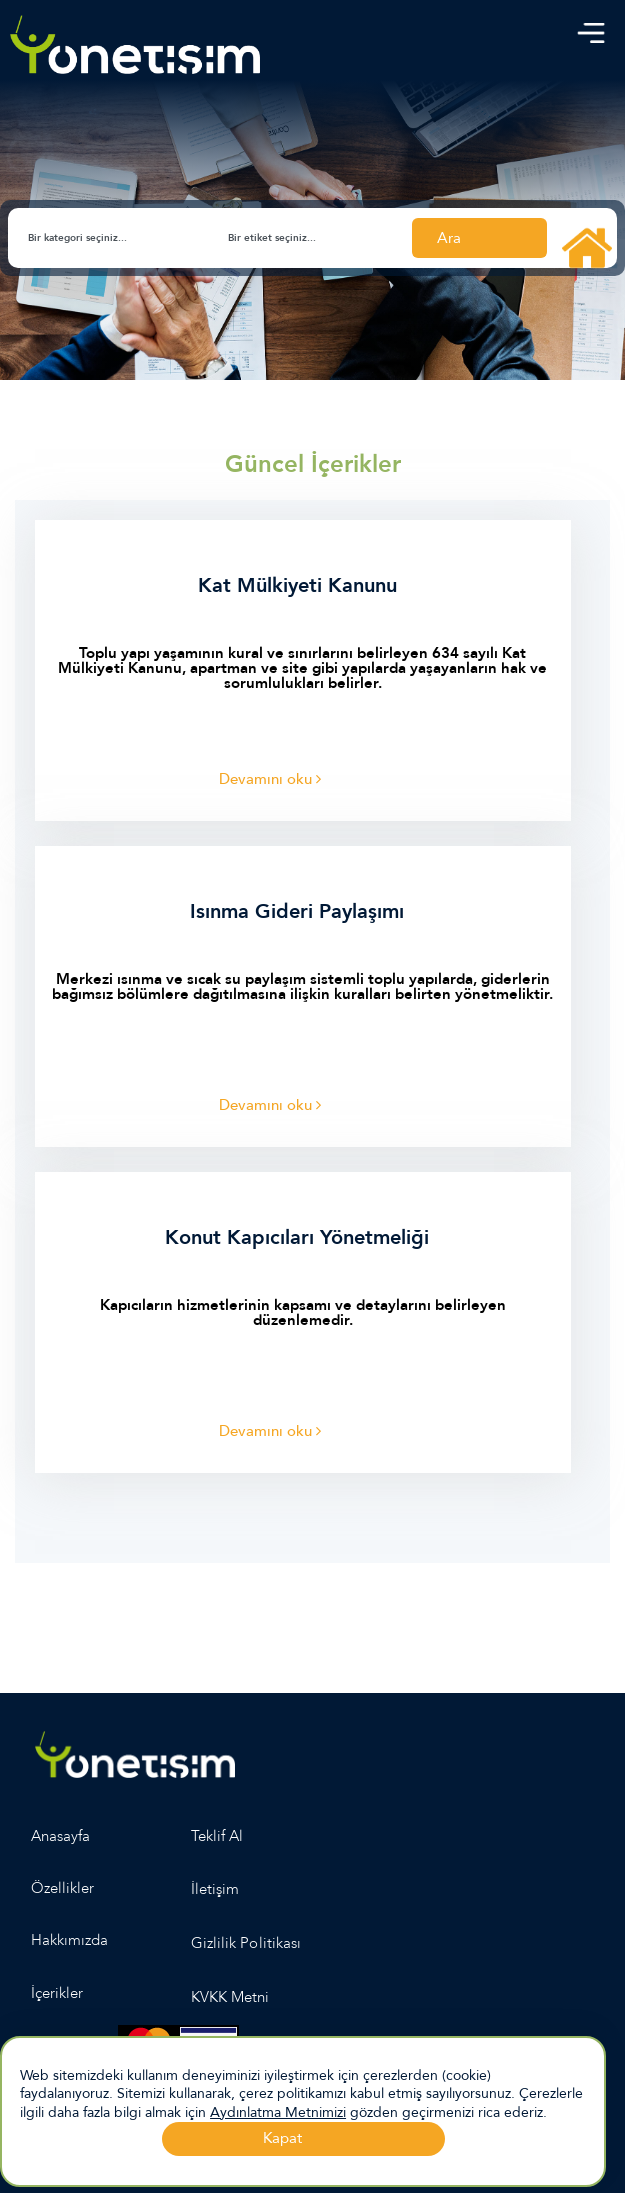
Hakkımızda (70, 1940)
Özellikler (63, 1888)
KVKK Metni (230, 1997)
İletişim (215, 1889)
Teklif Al (217, 1836)
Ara (449, 238)
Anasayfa (60, 1836)
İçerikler (57, 1993)
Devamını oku (270, 779)
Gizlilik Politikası (246, 1943)
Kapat (282, 2138)
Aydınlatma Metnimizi (278, 2112)
